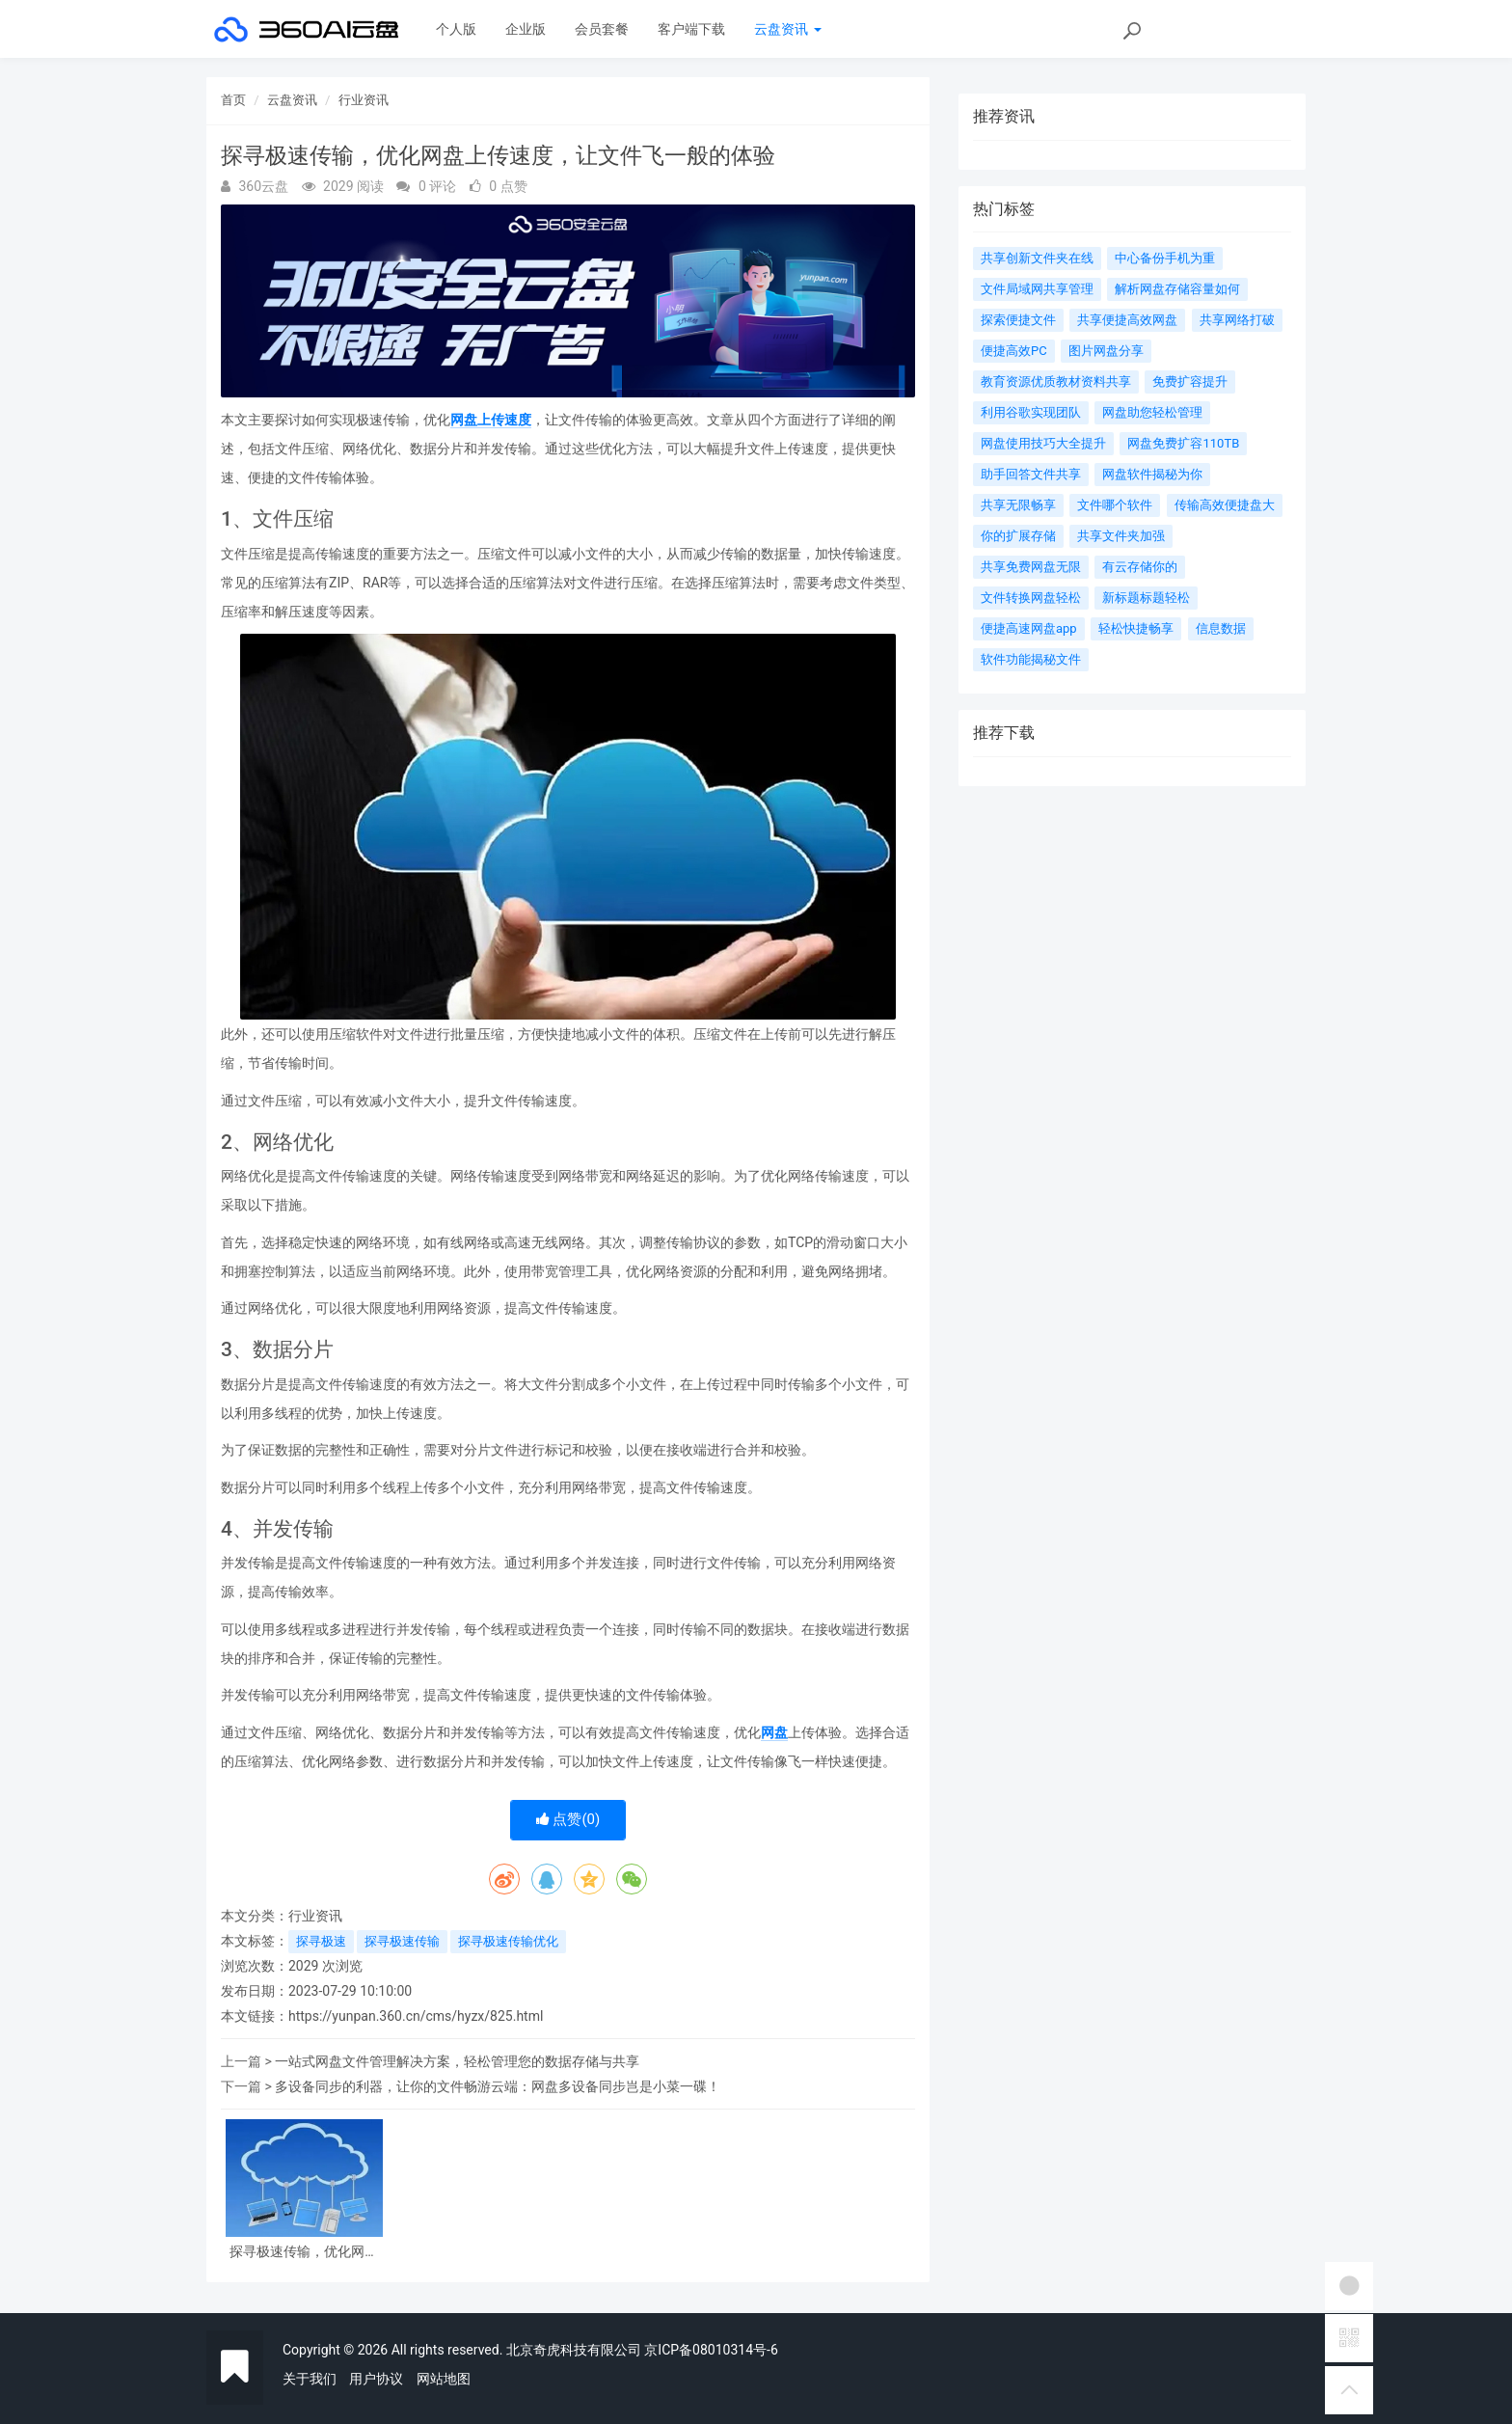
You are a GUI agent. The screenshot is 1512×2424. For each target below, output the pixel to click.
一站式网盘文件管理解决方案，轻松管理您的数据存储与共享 (457, 2061)
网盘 (774, 1732)
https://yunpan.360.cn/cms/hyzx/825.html (415, 2016)
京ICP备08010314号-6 (710, 2349)
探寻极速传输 (402, 1941)
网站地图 (444, 2378)
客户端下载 (691, 29)
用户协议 (376, 2378)
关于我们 (310, 2378)
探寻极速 (321, 1941)
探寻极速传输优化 (508, 1941)
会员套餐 (602, 29)
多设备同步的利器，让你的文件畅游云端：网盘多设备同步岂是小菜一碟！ (497, 2086)
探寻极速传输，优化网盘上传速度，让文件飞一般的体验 (304, 2252)
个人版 (456, 29)
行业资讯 (363, 100)
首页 (233, 100)
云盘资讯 (787, 29)
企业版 (525, 29)
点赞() (568, 1819)
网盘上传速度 (490, 419)
